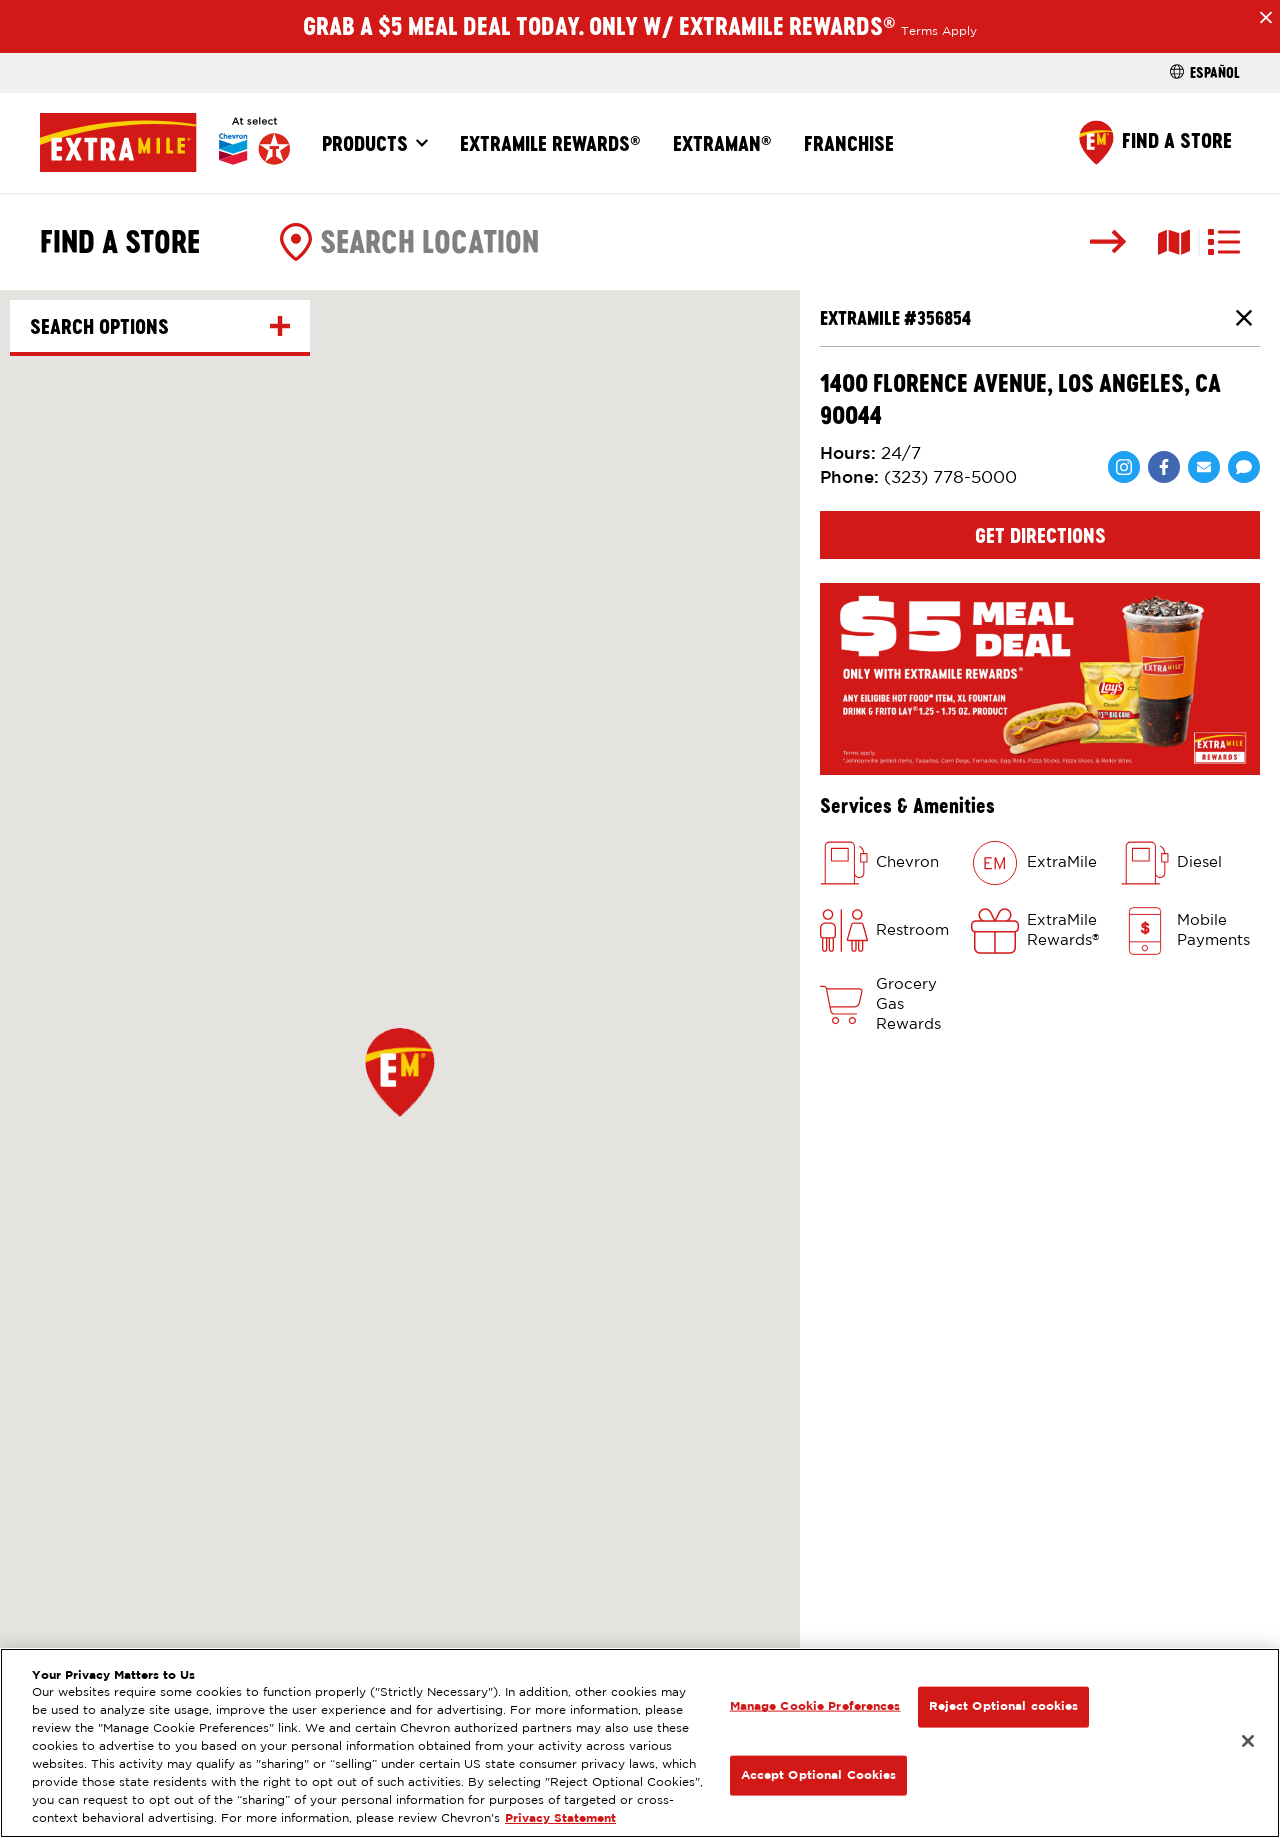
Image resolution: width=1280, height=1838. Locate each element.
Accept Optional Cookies (819, 1774)
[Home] (165, 142)
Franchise (849, 143)
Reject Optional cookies (1004, 1706)
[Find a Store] (1155, 142)
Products (365, 143)
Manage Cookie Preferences (815, 1706)
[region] (640, 1743)
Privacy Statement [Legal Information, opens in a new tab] (560, 1818)
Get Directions (1040, 535)
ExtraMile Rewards (550, 143)
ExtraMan (722, 143)
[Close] (1248, 1741)
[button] (400, 1072)
